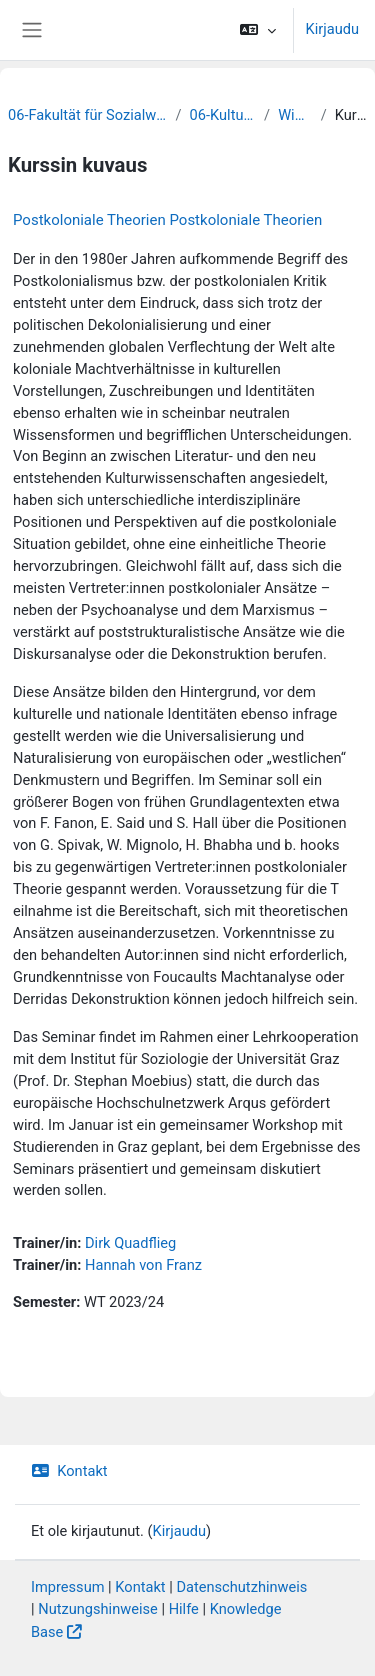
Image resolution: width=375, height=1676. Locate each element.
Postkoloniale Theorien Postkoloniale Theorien (167, 220)
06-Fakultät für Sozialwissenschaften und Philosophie (88, 115)
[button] (257, 30)
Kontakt (69, 1471)
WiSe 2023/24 (295, 115)
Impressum (68, 1587)
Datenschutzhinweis (241, 1587)
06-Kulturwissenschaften (223, 115)
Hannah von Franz (143, 1265)
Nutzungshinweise (98, 1609)
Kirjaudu (332, 29)
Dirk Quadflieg (130, 1243)
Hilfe (184, 1609)
